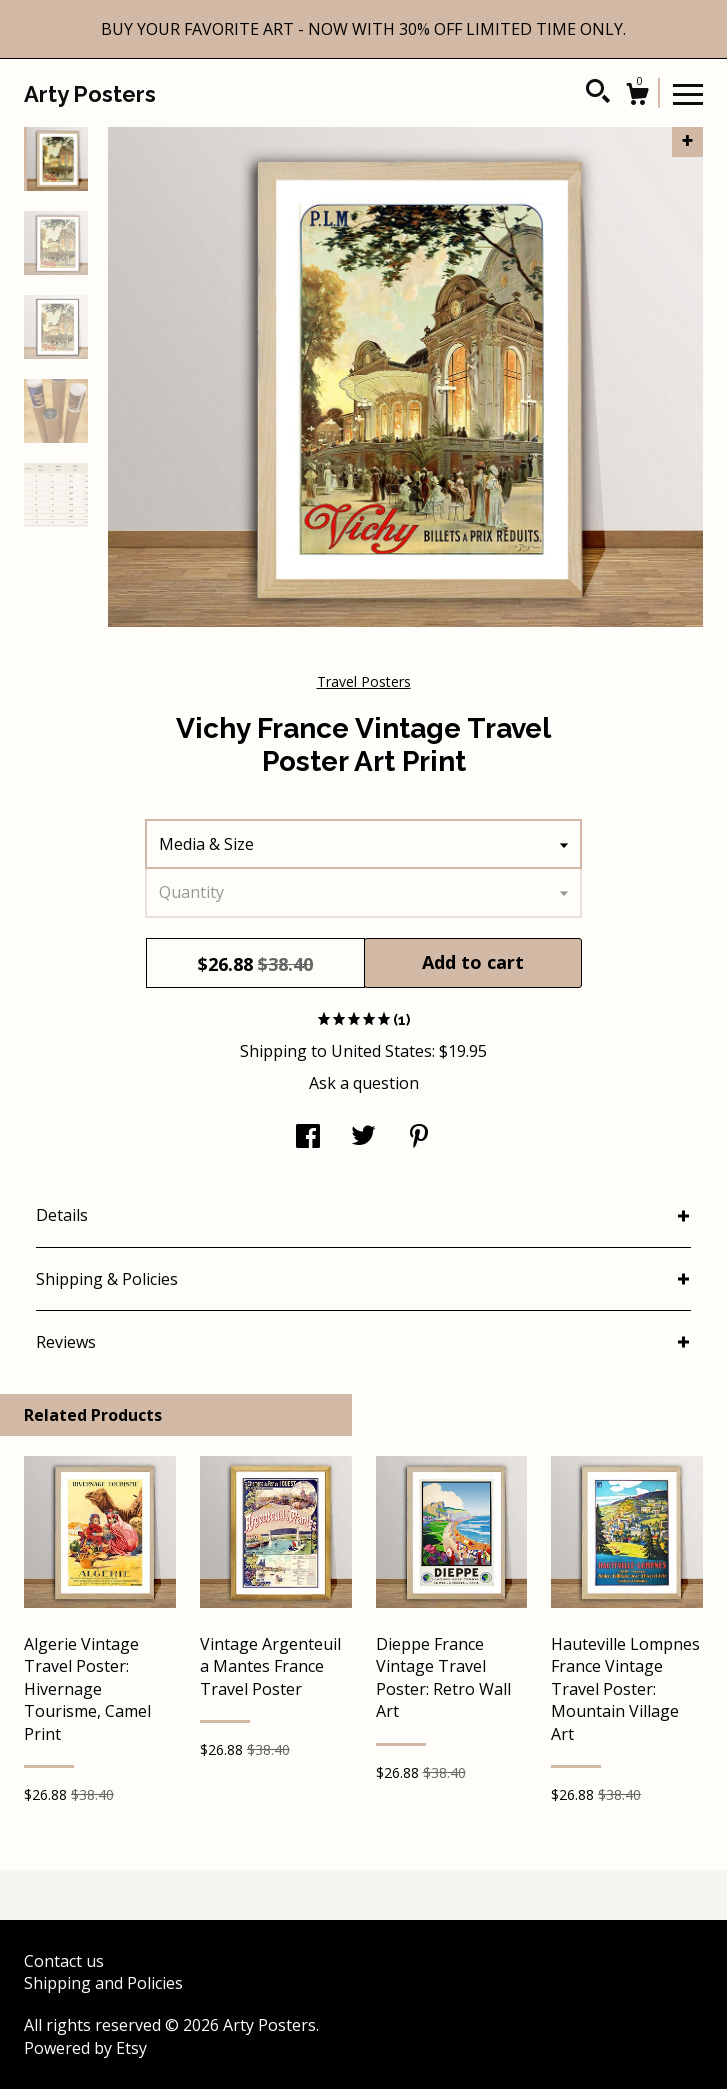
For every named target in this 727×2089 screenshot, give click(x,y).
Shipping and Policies (103, 1983)
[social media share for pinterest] (419, 1138)
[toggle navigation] (688, 93)
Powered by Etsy (85, 2048)
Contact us (64, 1961)
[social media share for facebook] (308, 1138)
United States (381, 1051)
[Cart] (637, 96)
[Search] (598, 94)
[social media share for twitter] (363, 1138)
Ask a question (364, 1083)
